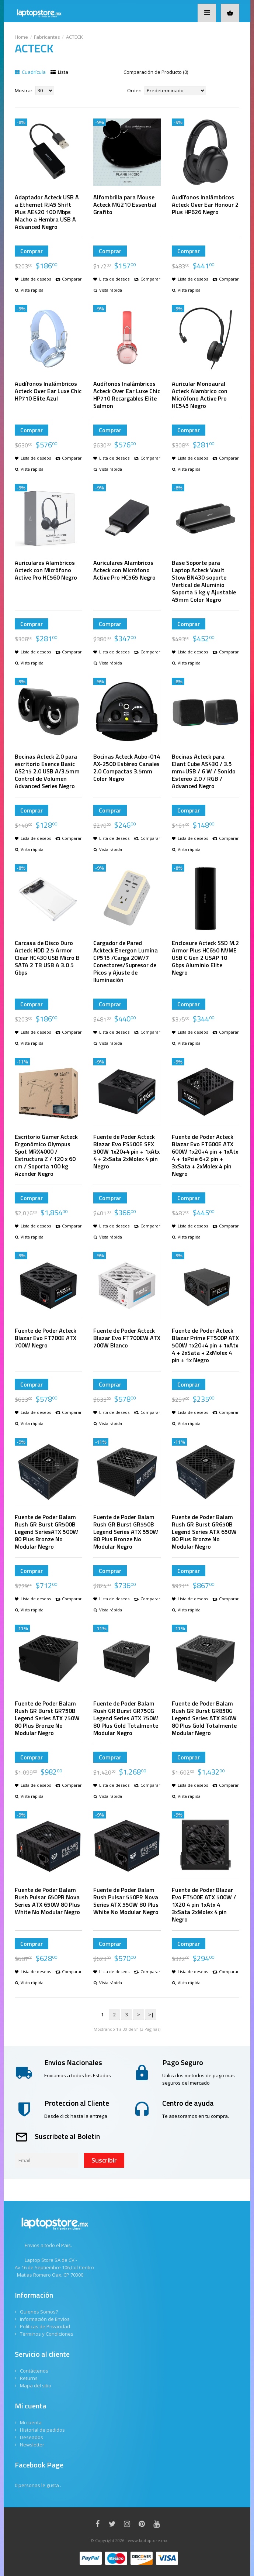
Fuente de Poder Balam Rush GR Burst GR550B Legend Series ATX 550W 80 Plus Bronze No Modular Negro (125, 1531)
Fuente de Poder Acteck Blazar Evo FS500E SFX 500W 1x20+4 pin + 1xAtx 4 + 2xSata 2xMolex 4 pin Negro (126, 1151)
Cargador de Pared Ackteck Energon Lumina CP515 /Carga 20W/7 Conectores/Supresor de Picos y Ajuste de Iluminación (125, 961)
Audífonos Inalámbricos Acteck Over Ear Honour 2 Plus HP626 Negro (205, 204)
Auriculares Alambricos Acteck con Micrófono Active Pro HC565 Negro (124, 570)
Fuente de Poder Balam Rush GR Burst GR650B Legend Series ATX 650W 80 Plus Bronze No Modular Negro (204, 1531)
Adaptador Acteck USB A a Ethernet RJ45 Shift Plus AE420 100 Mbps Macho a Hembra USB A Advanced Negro (47, 211)
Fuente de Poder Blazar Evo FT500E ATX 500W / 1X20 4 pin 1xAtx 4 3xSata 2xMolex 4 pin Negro (204, 1904)
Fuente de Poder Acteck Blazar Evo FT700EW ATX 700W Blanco (126, 1338)
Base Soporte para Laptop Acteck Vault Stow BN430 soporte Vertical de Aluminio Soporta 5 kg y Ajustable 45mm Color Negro (204, 581)
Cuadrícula (30, 72)
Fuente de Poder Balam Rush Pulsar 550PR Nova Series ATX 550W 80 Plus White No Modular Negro (126, 1901)
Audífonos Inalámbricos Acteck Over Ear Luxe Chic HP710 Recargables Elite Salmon (126, 394)
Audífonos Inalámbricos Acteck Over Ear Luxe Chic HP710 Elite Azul (48, 391)
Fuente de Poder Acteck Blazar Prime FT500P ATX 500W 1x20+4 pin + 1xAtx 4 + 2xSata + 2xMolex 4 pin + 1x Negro (205, 1345)
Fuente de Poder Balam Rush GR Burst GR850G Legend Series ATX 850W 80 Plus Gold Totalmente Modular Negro (204, 1718)
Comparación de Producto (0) (155, 72)
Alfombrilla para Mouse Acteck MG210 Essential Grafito (124, 204)
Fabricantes (47, 37)
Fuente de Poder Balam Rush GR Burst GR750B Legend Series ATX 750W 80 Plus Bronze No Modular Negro (47, 1718)
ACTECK (74, 37)
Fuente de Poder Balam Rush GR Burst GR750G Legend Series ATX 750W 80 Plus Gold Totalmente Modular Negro (125, 1718)
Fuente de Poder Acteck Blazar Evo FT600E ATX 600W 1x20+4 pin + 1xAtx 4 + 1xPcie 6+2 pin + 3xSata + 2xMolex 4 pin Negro (205, 1155)
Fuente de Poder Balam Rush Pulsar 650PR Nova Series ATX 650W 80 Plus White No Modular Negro (47, 1901)
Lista (59, 72)
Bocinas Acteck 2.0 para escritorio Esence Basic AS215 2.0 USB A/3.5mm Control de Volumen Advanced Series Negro (47, 771)
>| (151, 2014)
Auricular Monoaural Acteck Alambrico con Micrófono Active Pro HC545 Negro (199, 394)
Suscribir (104, 2160)
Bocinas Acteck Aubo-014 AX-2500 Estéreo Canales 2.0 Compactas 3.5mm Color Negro (126, 767)
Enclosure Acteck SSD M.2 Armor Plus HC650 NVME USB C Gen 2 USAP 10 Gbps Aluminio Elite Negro (205, 957)
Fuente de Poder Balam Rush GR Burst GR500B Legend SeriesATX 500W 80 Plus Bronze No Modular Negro (46, 1531)
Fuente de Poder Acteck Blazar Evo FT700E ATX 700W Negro (45, 1338)
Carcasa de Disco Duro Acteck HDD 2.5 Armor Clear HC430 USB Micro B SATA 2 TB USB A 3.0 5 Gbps (47, 957)
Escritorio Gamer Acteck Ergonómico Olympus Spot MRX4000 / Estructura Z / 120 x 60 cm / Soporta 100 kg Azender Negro (46, 1155)
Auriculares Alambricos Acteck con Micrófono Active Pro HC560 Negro (46, 570)
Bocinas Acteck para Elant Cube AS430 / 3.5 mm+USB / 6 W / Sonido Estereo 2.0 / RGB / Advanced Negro (204, 771)
